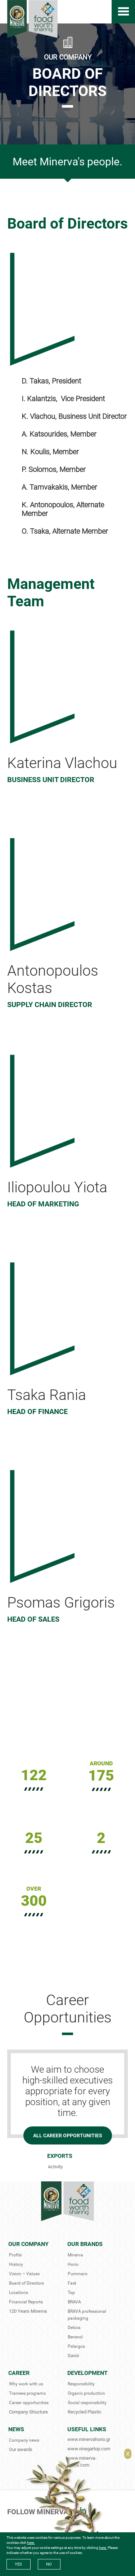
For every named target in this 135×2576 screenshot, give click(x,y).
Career (19, 2372)
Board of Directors (26, 2283)
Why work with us (26, 2383)
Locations (18, 2292)
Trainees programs (27, 2393)
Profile (15, 2255)
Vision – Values (24, 2273)
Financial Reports (26, 2301)
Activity (55, 2166)
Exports (59, 2155)
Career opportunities (29, 2402)
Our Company (28, 2244)
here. (31, 2542)
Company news (24, 2440)
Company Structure (28, 2412)
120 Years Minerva (28, 2311)
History (16, 2264)
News (16, 2429)
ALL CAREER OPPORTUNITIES (67, 2135)
